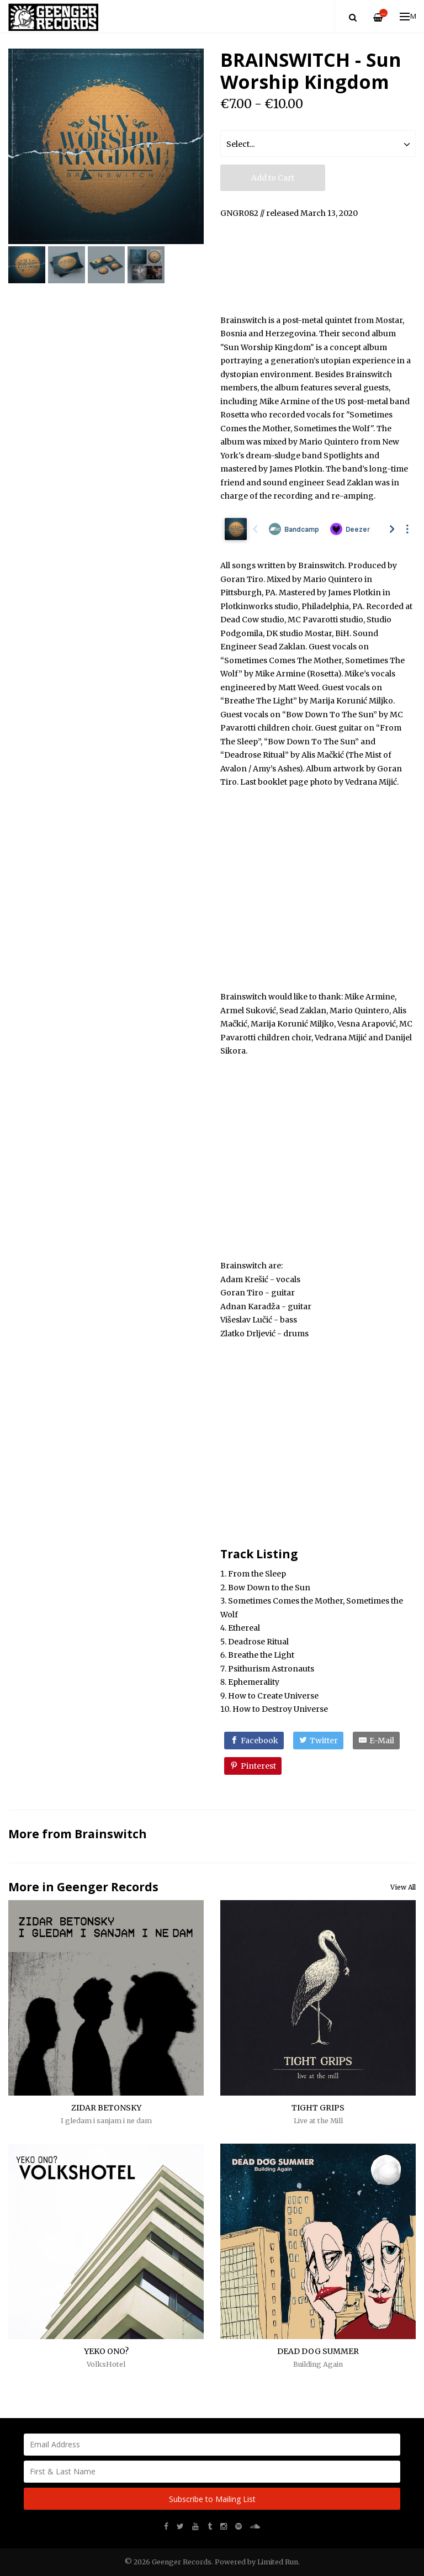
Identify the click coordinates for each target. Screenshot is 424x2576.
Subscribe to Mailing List (212, 2499)
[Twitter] (318, 1740)
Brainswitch (111, 1834)
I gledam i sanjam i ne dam (106, 2121)
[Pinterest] (253, 1766)
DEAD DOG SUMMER (318, 2351)
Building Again (318, 2364)
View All (403, 1887)
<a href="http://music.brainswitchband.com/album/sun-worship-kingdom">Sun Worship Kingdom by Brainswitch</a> (318, 264)
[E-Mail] (376, 1740)
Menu (408, 16)
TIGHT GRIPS (318, 2108)
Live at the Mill (318, 2121)
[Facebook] (254, 1740)
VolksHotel (106, 2364)
